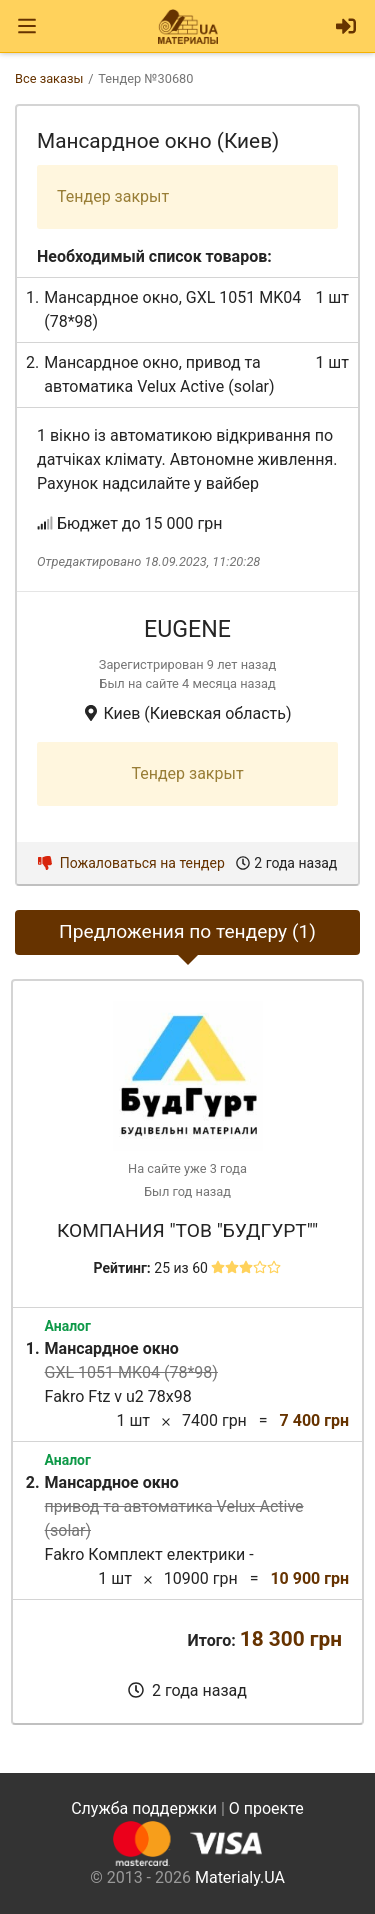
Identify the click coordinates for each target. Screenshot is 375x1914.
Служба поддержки (144, 1808)
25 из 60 (181, 1268)
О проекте (266, 1808)
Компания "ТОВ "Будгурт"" (187, 1230)
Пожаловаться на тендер (131, 863)
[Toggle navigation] (27, 26)
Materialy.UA (240, 1877)
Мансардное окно (111, 297)
